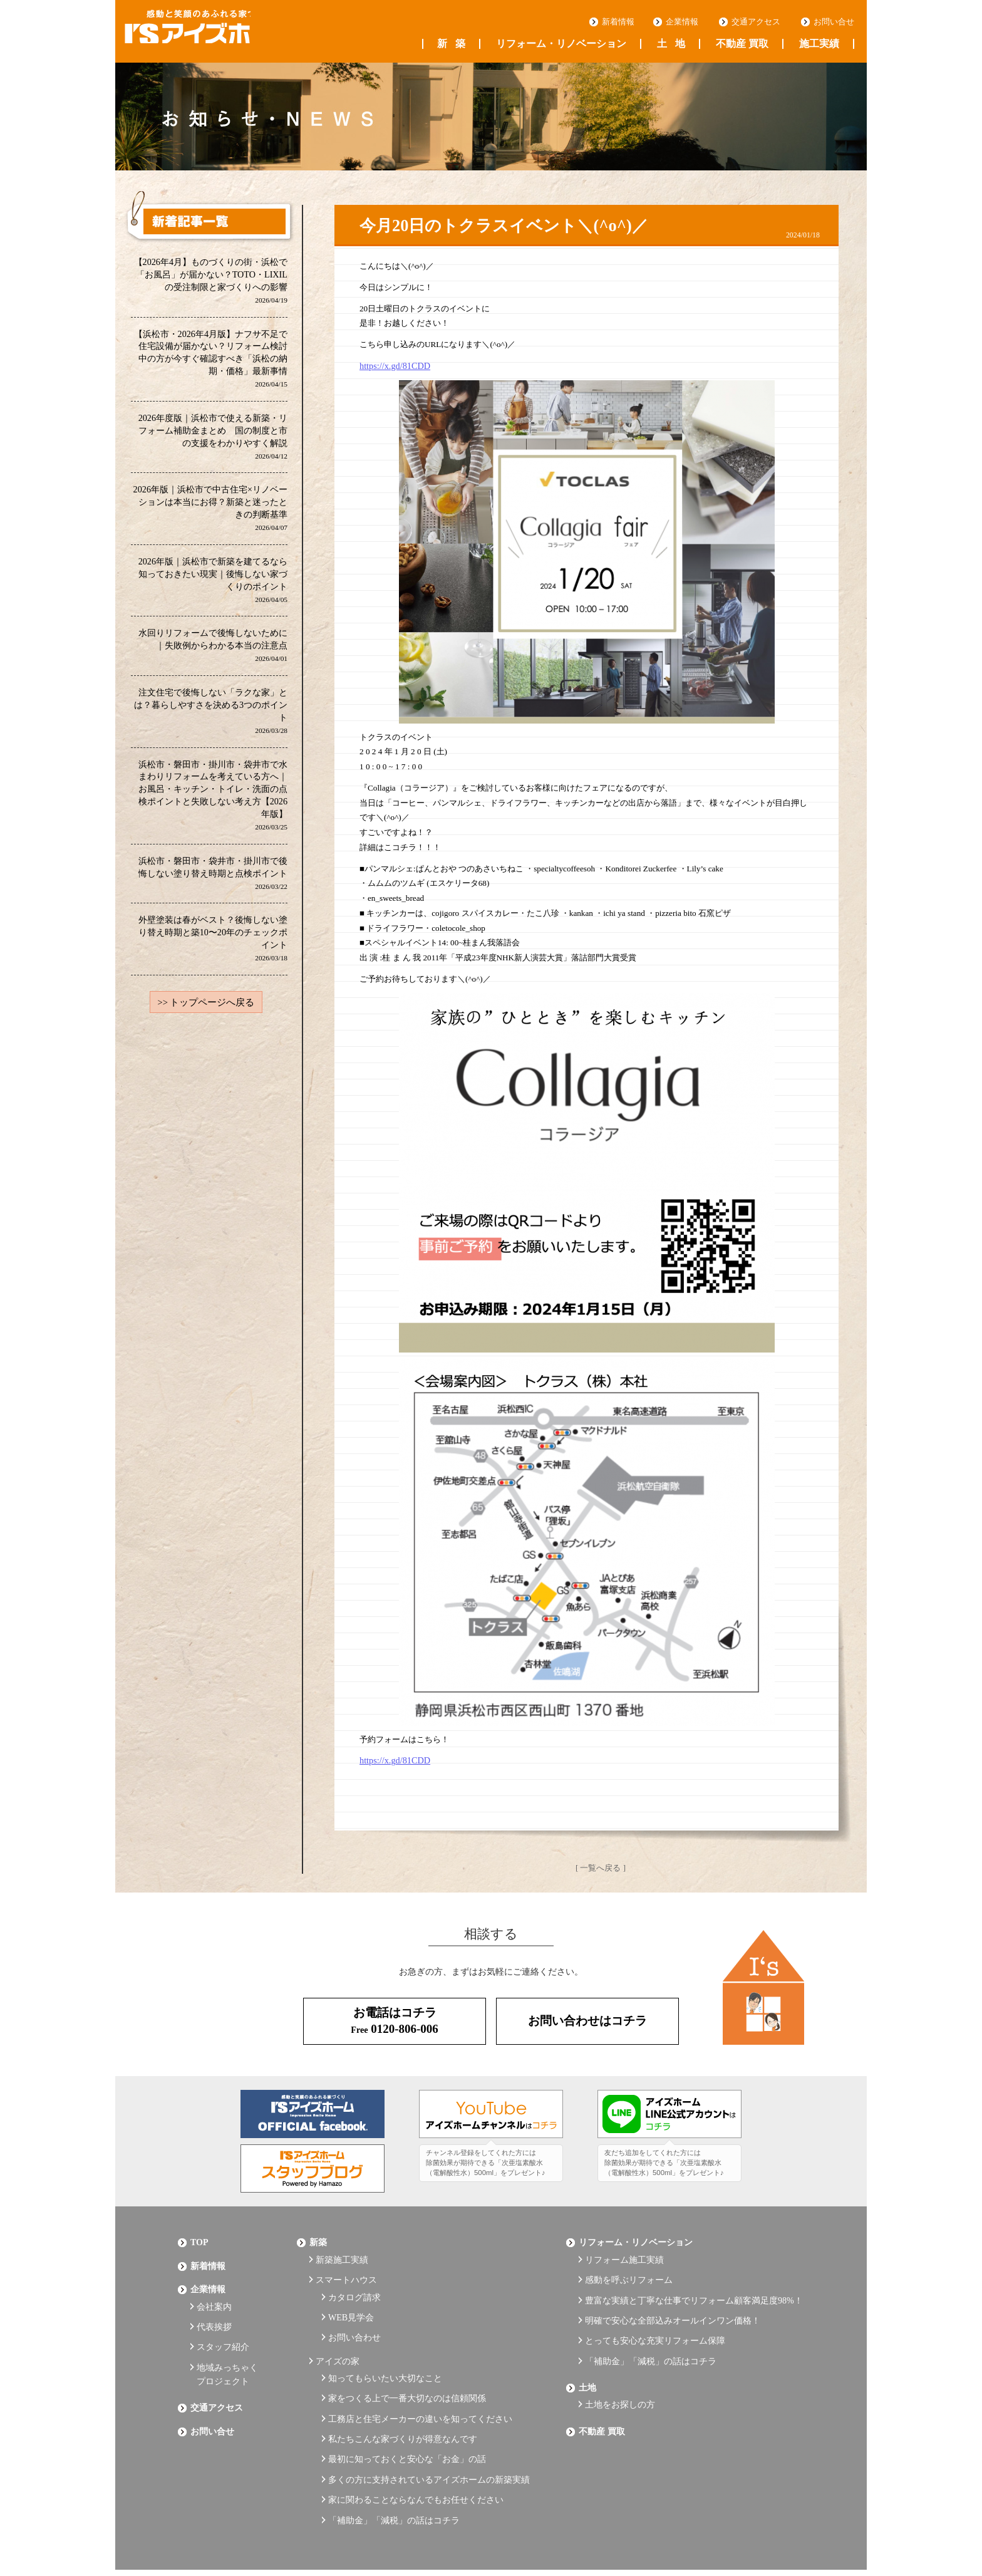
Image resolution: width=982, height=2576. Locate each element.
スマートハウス (346, 2270)
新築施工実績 (342, 2253)
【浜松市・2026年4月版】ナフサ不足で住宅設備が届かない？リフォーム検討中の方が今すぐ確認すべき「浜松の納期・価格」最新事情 (210, 360)
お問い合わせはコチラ (587, 2019)
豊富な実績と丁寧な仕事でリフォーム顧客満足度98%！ (694, 2287)
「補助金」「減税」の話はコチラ (394, 2473)
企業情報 (682, 22)
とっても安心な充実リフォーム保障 (655, 2322)
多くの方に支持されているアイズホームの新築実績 (429, 2439)
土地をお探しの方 (620, 2376)
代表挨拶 (214, 2311)
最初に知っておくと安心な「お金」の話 (407, 2421)
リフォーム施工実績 (624, 2253)
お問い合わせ (354, 2319)
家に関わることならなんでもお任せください (416, 2456)
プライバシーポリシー (221, 2533)
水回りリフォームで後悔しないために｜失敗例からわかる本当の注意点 (212, 649)
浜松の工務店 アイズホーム (208, 32)
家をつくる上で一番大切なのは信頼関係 (407, 2370)
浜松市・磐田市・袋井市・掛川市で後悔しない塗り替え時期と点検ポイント (212, 879)
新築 (451, 44)
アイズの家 (337, 2339)
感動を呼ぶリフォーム (629, 2270)
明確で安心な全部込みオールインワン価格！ (672, 2305)
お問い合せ (834, 22)
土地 (671, 44)
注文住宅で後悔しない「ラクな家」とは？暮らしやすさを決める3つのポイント (210, 715)
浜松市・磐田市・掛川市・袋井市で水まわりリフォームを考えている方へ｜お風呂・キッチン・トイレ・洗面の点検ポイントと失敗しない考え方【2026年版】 (212, 800)
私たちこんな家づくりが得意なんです (402, 2404)
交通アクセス (755, 22)
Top (199, 2239)
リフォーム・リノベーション (561, 44)
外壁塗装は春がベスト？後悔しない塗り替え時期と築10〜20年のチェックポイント (212, 945)
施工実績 (819, 44)
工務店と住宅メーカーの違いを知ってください (420, 2387)
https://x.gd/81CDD (392, 365)
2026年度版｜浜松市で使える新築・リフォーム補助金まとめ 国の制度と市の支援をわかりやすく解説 (212, 438)
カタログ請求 (354, 2284)
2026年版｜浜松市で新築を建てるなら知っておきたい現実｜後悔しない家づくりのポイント (212, 583)
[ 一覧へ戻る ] (600, 1866)
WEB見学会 (351, 2302)
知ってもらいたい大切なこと (385, 2353)
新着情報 (618, 22)
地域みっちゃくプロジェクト (227, 2352)
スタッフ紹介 (223, 2328)
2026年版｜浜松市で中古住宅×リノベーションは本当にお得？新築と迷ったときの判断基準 (210, 510)
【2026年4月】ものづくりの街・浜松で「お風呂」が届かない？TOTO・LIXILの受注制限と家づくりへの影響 (210, 280)
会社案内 (214, 2293)
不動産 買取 (742, 44)
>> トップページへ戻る (206, 1010)
